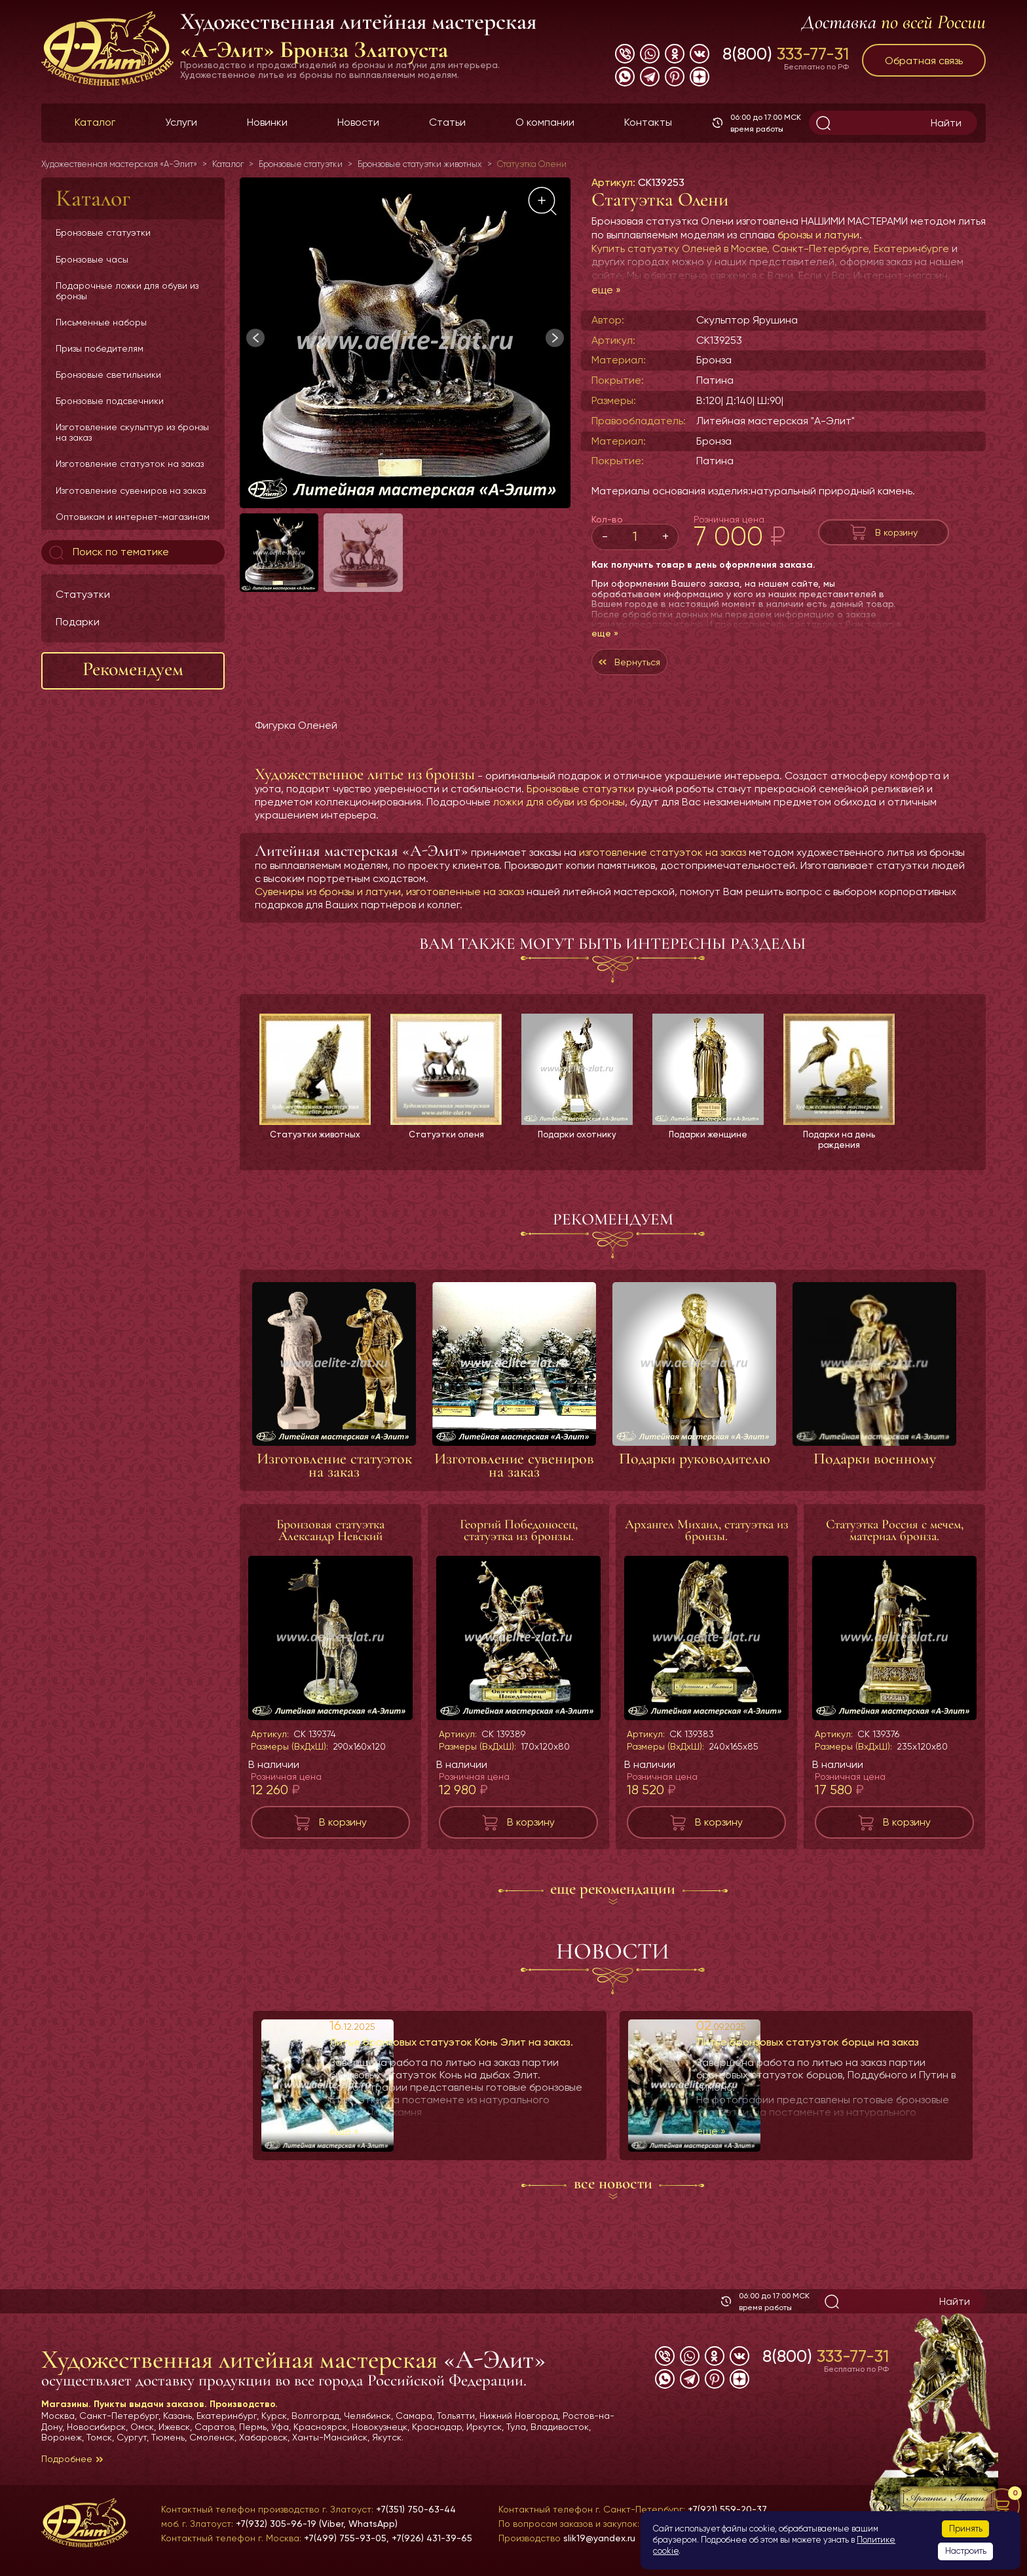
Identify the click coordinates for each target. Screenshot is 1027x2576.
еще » (606, 290)
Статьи (447, 122)
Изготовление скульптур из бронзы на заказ (132, 432)
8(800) (785, 54)
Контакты (648, 122)
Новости (358, 122)
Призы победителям (99, 348)
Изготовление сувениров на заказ (131, 490)
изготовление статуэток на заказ (662, 859)
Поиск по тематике (108, 552)
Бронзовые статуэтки (103, 232)
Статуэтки (83, 594)
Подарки (78, 622)
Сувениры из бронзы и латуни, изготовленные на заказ (389, 898)
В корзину (896, 532)
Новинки (267, 122)
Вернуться (655, 665)
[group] (405, 342)
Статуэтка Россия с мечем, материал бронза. (894, 1539)
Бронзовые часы (92, 259)
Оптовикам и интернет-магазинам (133, 516)
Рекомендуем (133, 669)
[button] (555, 338)
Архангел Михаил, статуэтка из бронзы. (707, 1539)
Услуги (181, 122)
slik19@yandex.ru (599, 2538)
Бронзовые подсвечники (110, 401)
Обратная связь (924, 60)
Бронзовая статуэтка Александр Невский (330, 1539)
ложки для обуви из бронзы (559, 808)
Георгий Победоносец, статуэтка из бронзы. (519, 1539)
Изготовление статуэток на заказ (130, 463)
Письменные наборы (101, 322)
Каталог (95, 122)
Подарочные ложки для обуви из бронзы (127, 290)
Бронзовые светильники (108, 374)
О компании (544, 122)
